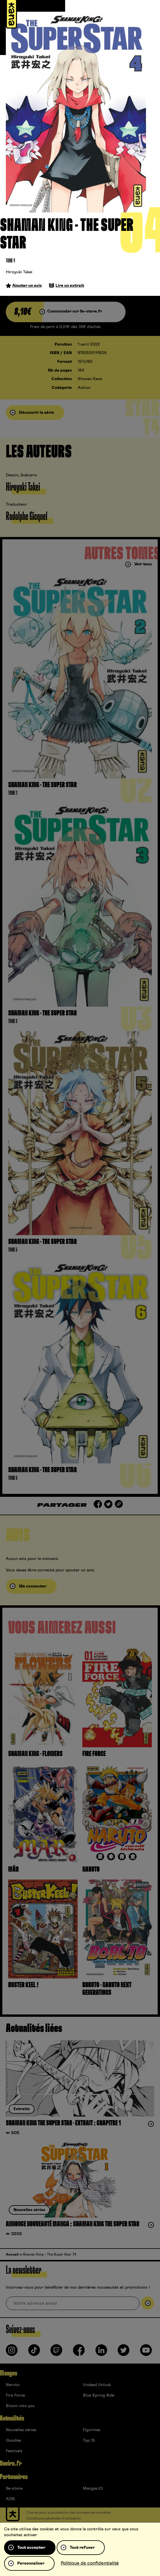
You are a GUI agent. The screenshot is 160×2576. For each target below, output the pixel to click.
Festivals (14, 2451)
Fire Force (15, 2395)
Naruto (13, 2385)
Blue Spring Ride (98, 2395)
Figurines (91, 2430)
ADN (10, 2499)
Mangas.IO (93, 2488)
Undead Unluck (97, 2385)
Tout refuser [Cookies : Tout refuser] (82, 2548)
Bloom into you (20, 2406)
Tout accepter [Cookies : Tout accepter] (31, 2548)
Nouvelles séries (21, 2430)
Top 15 (89, 2440)
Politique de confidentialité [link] (90, 2563)
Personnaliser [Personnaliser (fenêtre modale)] (30, 2563)
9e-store (14, 2488)
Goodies (13, 2440)
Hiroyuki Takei (19, 272)
